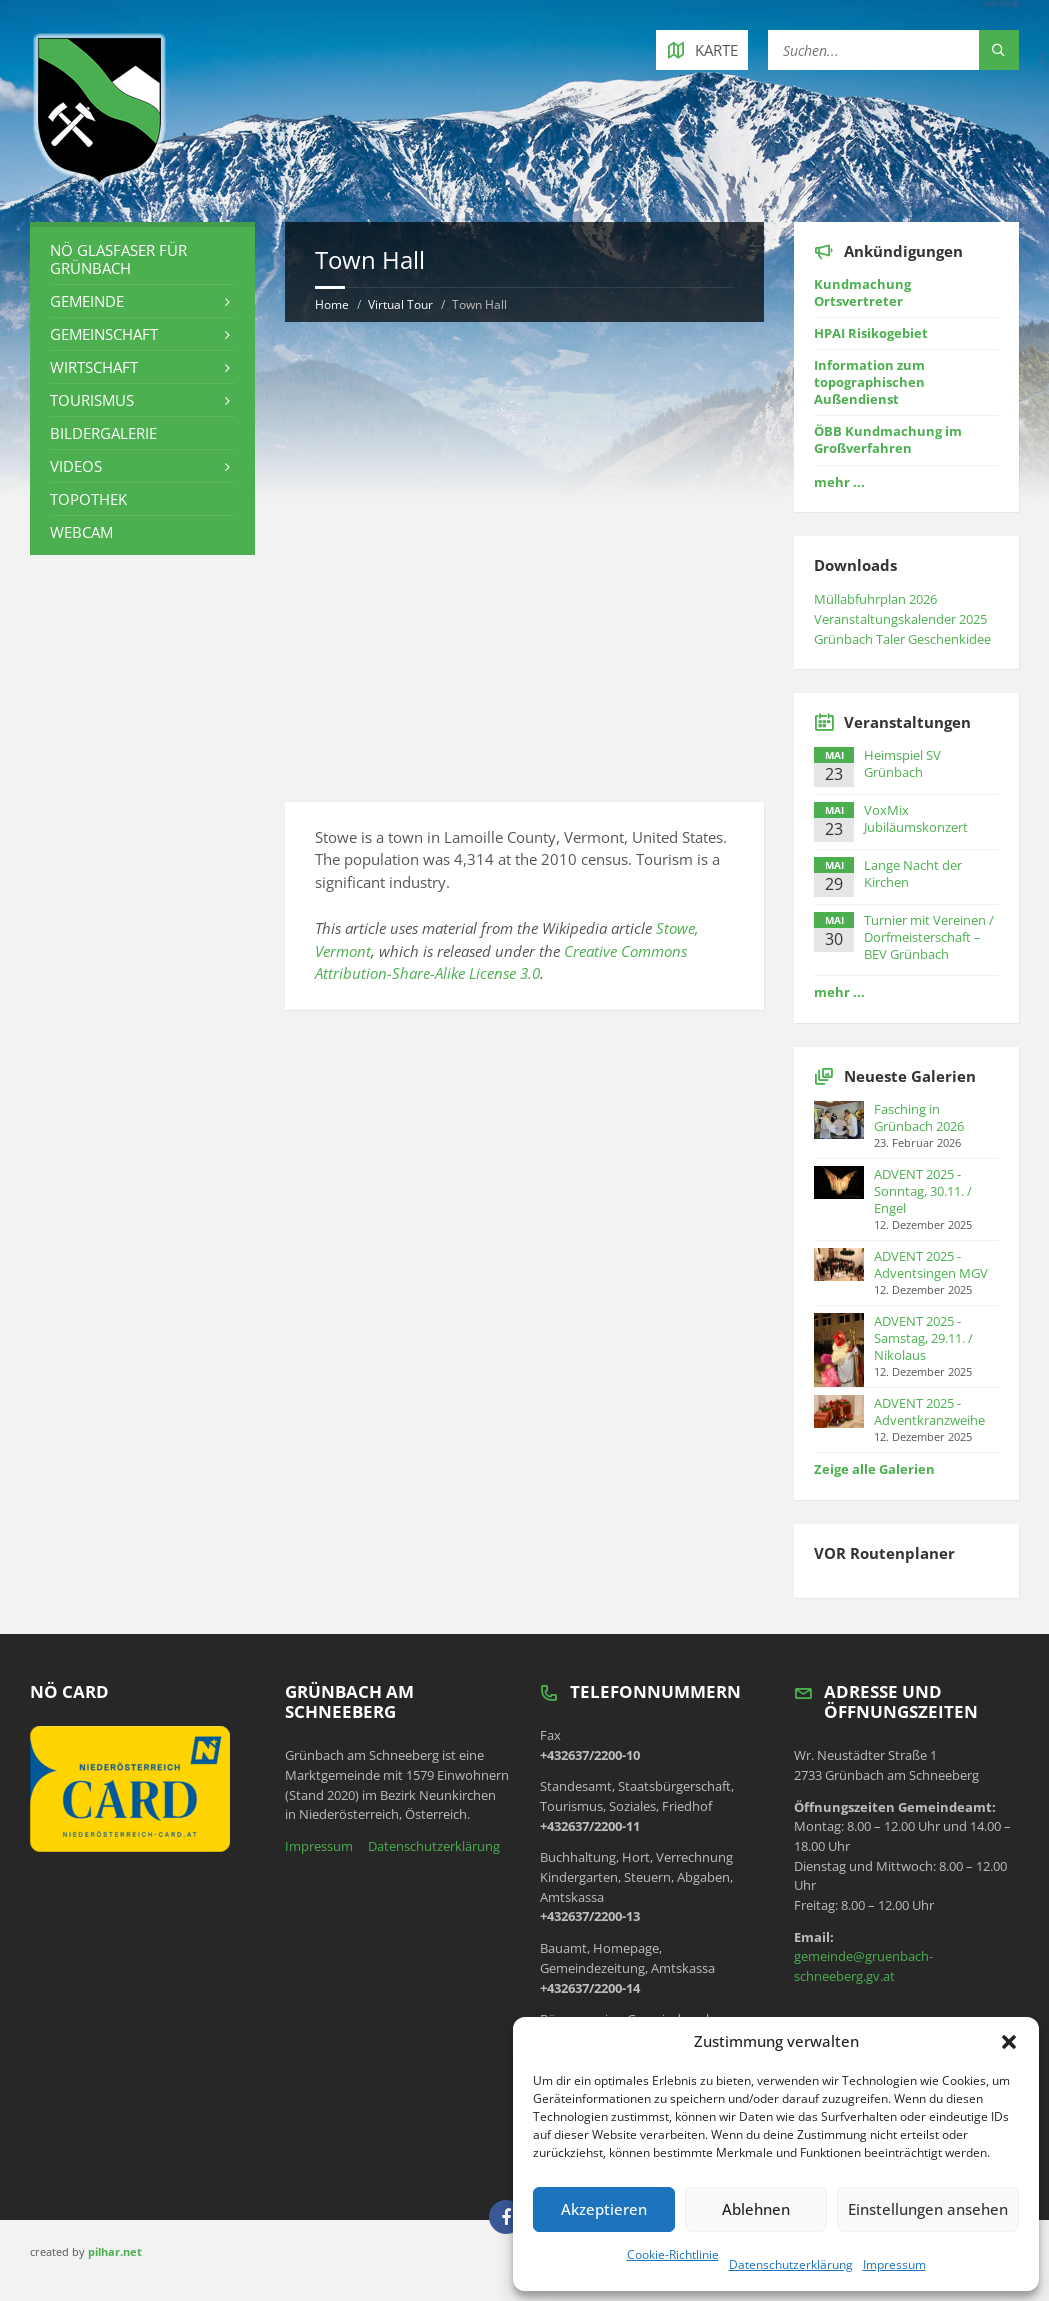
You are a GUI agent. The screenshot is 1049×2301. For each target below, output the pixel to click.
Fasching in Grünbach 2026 (919, 1117)
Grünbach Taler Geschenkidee (902, 639)
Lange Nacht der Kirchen (913, 873)
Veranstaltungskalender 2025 (900, 619)
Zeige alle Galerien (874, 1469)
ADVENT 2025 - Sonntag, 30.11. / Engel (923, 1191)
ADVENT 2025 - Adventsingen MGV (931, 1264)
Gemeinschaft (104, 334)
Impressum (894, 2264)
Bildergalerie (103, 433)
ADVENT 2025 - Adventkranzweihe (929, 1411)
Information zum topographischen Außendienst (869, 382)
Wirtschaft (94, 367)
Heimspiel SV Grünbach (902, 763)
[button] (1009, 2042)
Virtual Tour (400, 304)
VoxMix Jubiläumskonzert (916, 818)
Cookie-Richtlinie (673, 2254)
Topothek (88, 499)
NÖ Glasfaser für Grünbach (118, 259)
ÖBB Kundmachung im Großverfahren (888, 439)
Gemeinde (87, 301)
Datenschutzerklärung (791, 2264)
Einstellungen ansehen (928, 2209)
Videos (76, 466)
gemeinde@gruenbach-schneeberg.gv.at (863, 1966)
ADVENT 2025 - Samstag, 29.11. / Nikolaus (923, 1338)
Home (332, 304)
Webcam (81, 532)
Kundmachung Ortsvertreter (862, 292)
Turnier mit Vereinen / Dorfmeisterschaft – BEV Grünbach (929, 937)
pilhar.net (115, 2251)
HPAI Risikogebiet (871, 333)
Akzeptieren (604, 2209)
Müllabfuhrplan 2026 (875, 599)
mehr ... (839, 482)
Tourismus (92, 400)
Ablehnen (756, 2209)
